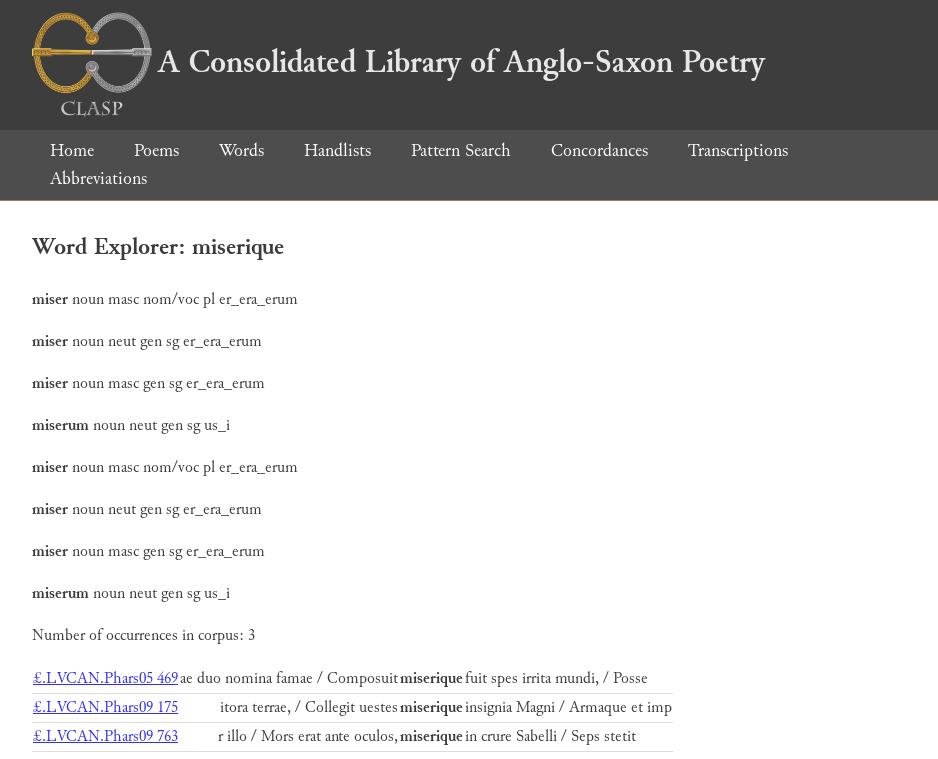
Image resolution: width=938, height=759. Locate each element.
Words (241, 150)
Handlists (337, 150)
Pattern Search (461, 150)
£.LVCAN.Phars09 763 (105, 736)
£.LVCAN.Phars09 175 (105, 707)
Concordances (599, 150)
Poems (156, 150)
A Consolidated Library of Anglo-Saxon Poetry (398, 62)
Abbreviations (98, 178)
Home (72, 150)
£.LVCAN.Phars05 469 (105, 678)
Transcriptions (738, 150)
